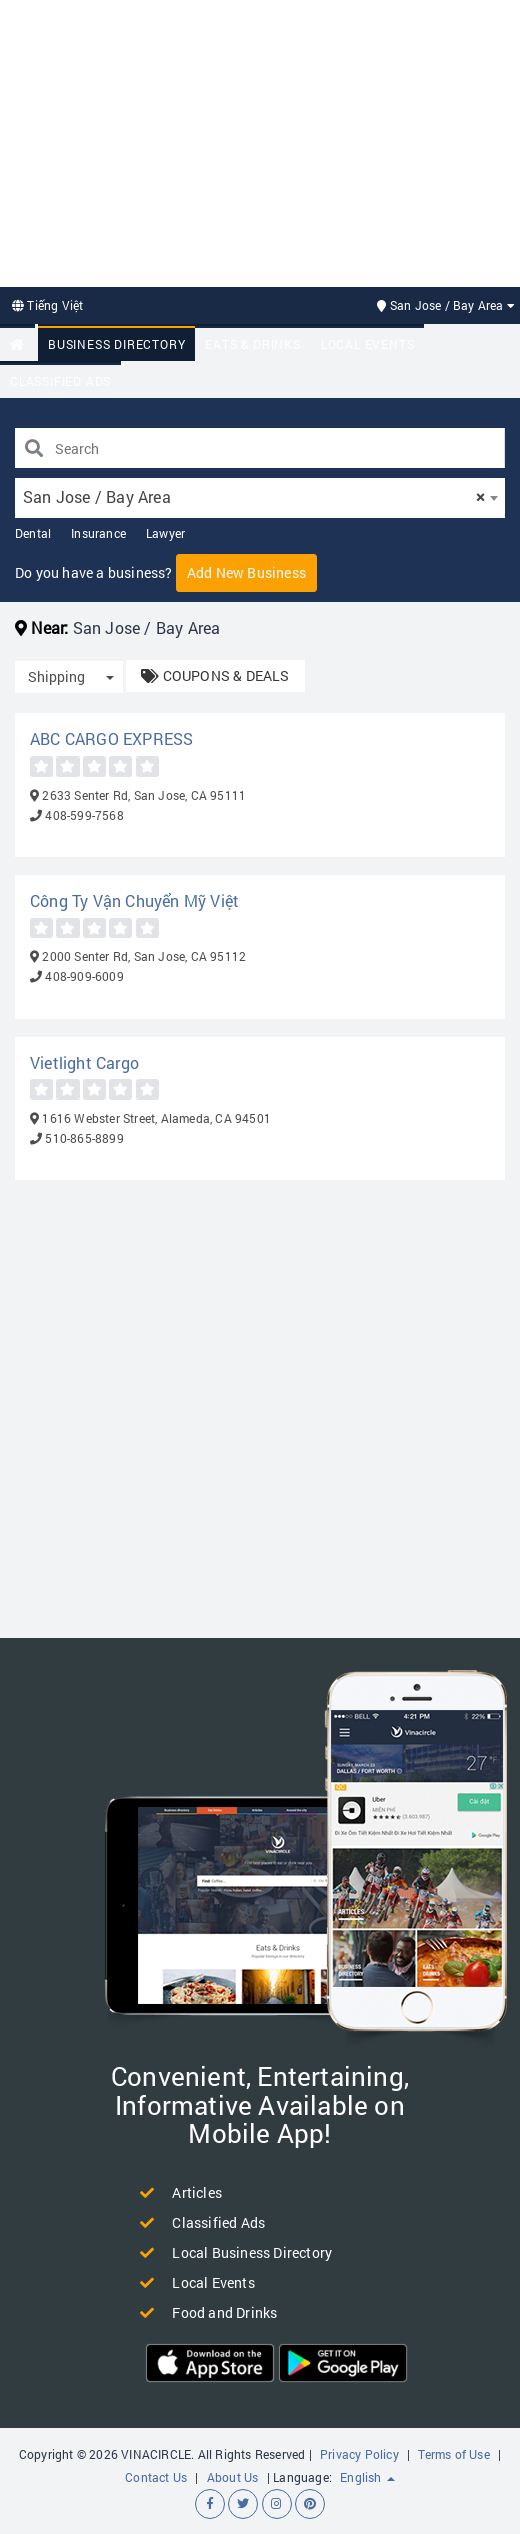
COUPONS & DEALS (215, 675)
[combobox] (260, 498)
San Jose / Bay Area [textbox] (254, 496)
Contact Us (156, 2477)
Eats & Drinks (252, 344)
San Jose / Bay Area (446, 305)
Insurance (98, 533)
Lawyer (165, 533)
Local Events (368, 344)
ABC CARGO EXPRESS (111, 738)
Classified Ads (60, 381)
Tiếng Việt (47, 305)
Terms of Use (453, 2454)
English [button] (367, 2477)
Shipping (56, 676)
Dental (33, 533)
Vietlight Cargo (84, 1062)
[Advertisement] (260, 141)
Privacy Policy (359, 2454)
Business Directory (116, 344)
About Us (233, 2477)
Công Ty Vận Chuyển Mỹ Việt (134, 900)
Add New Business (246, 572)
